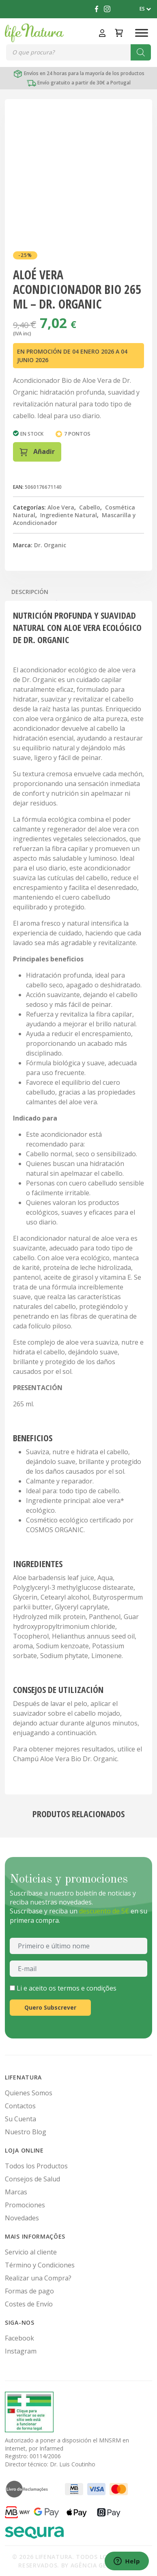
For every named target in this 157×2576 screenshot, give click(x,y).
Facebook (19, 2338)
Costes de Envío (29, 2304)
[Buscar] (141, 52)
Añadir (37, 451)
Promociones (25, 2204)
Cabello (89, 507)
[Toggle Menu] (141, 33)
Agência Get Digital (104, 2565)
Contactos (20, 2105)
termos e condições (87, 1988)
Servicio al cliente (31, 2252)
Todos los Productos (36, 2165)
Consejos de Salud (32, 2178)
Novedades (22, 2217)
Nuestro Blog (25, 2131)
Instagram (21, 2351)
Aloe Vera (60, 507)
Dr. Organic (50, 545)
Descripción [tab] (29, 592)
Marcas (16, 2191)
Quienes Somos (28, 2092)
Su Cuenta (20, 2118)
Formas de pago (29, 2291)
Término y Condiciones (40, 2265)
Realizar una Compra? (38, 2278)
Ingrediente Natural (68, 515)
